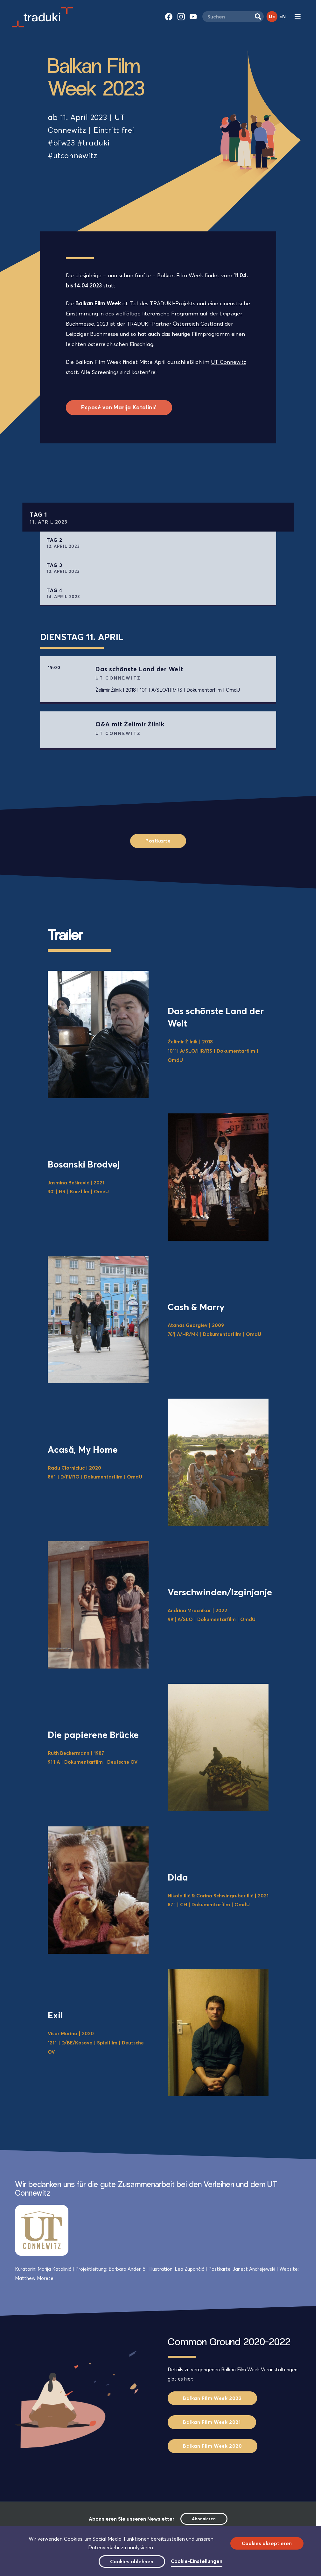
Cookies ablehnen (131, 2561)
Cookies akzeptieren (267, 2543)
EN (282, 16)
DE (272, 16)
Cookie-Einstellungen (196, 2561)
